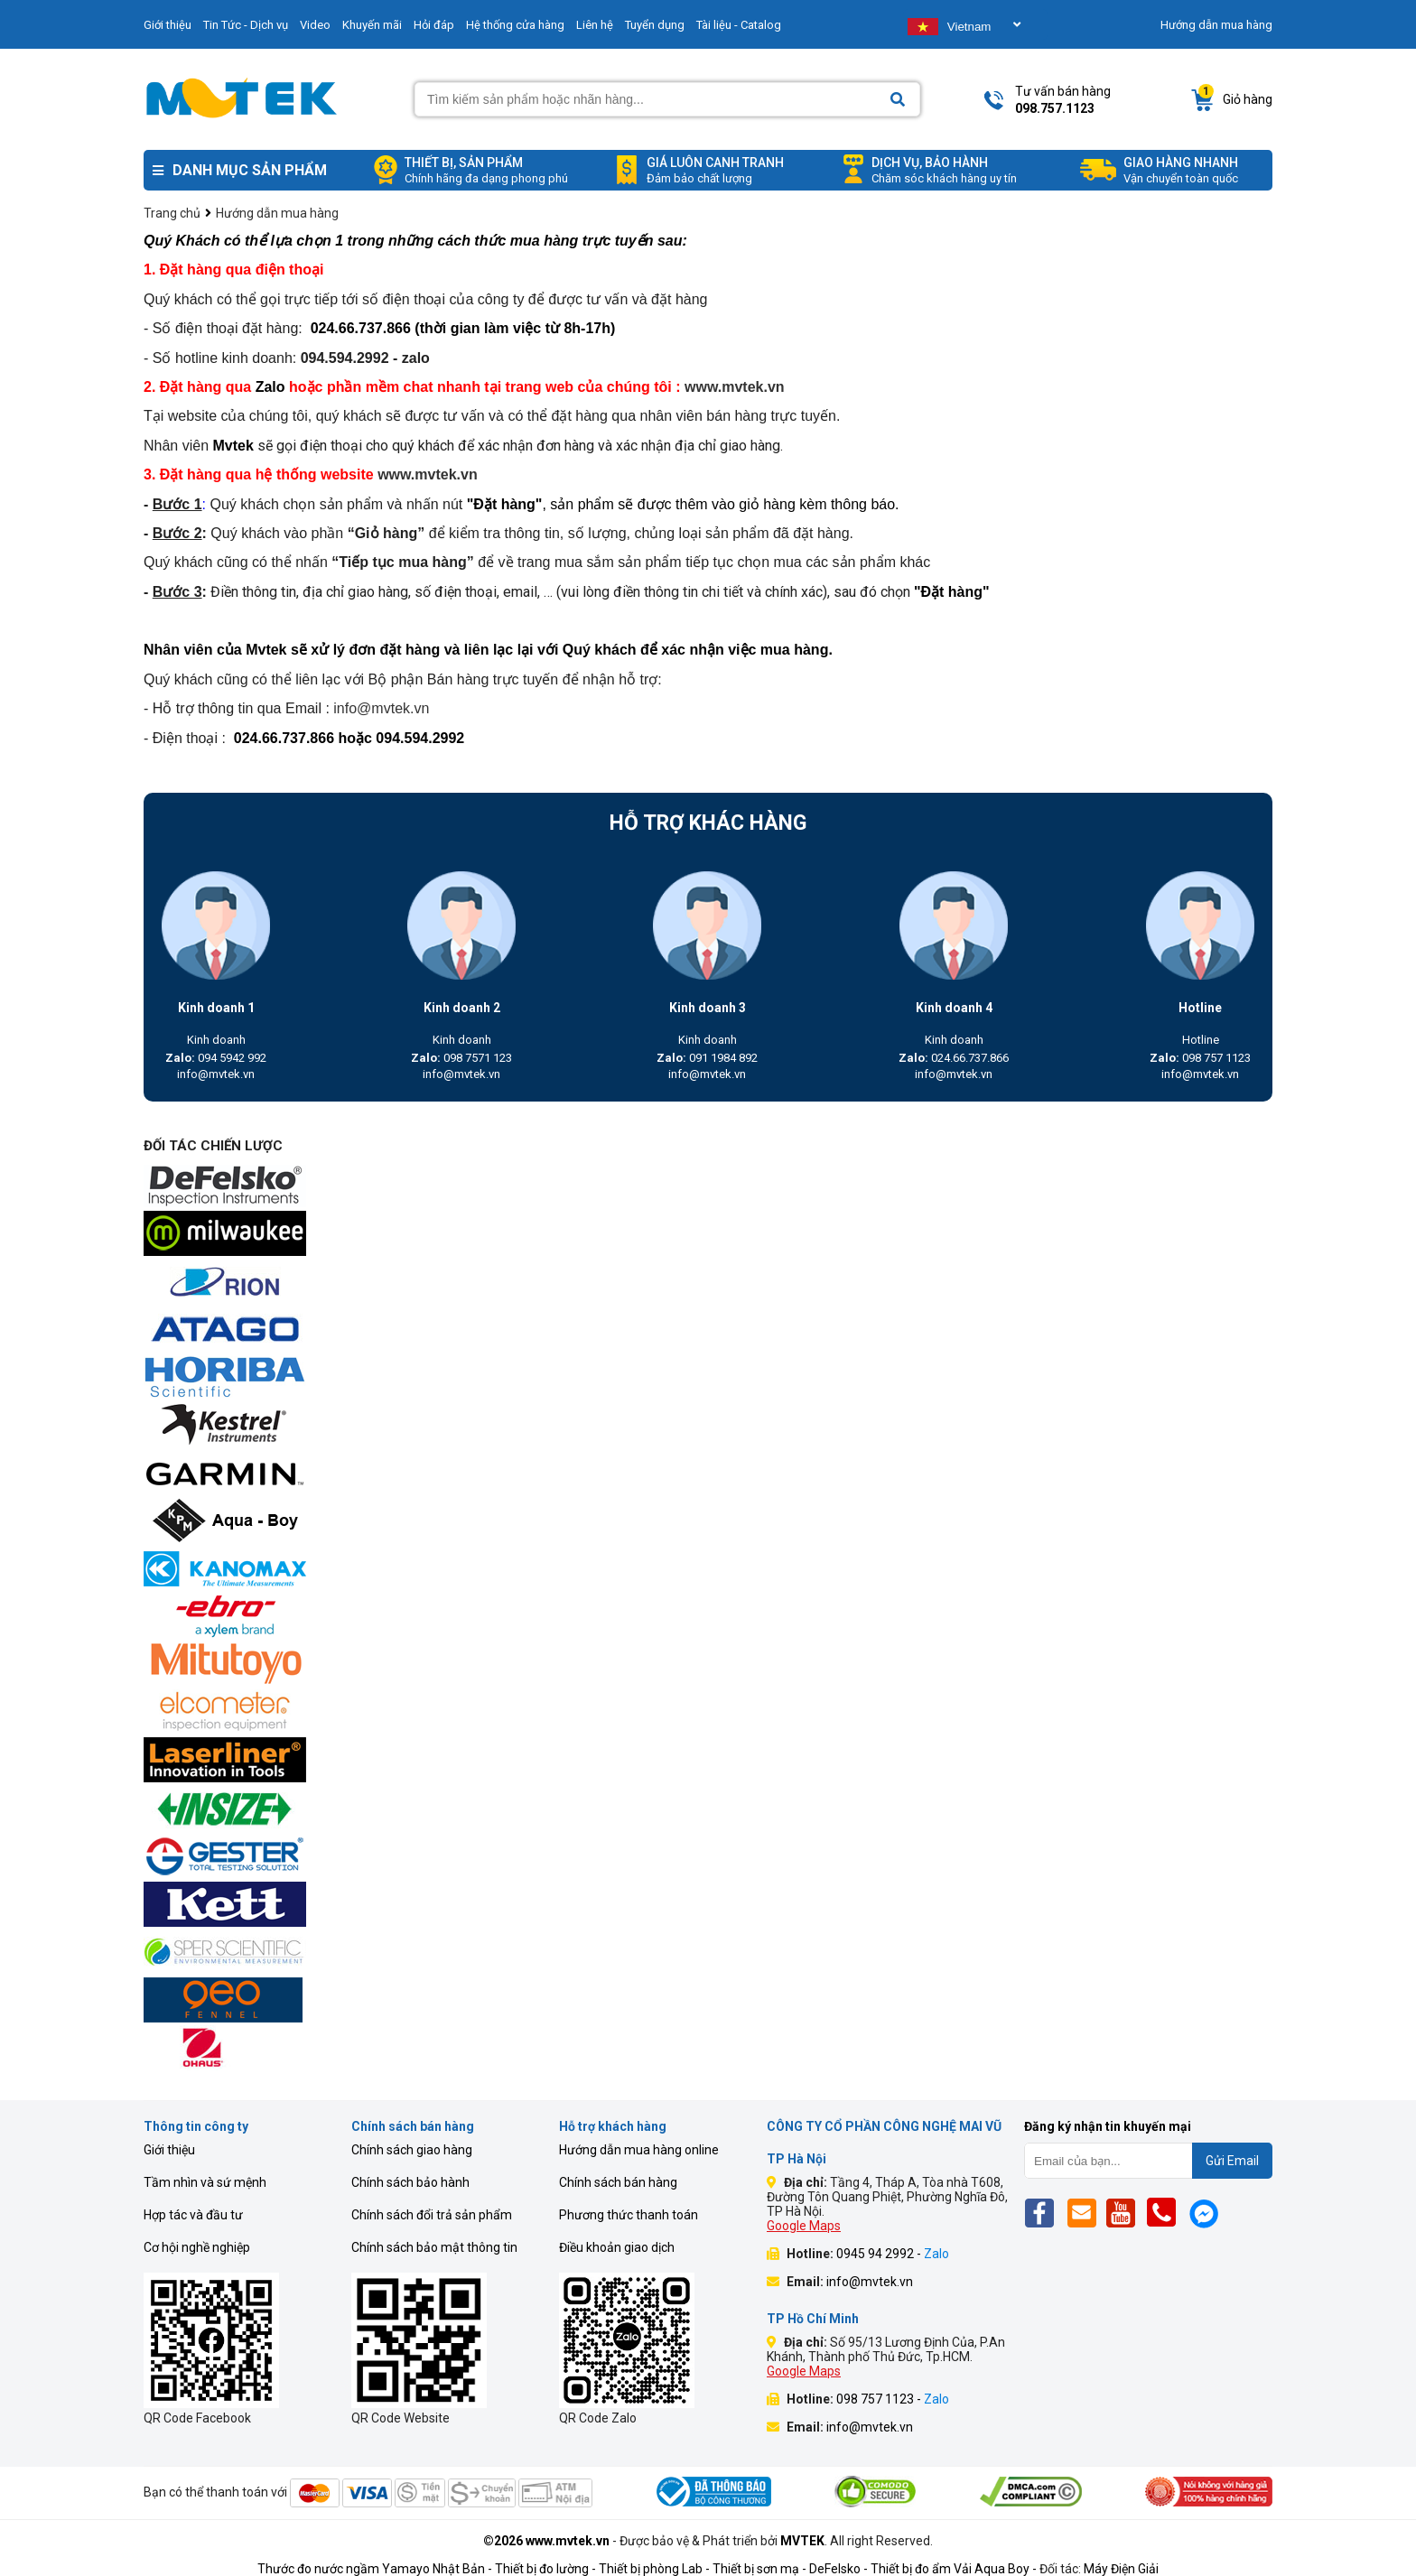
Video (315, 25)
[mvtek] (708, 1187)
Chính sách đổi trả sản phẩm (431, 2215)
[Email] (1085, 2212)
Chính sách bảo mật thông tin (434, 2247)
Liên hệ (594, 25)
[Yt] (1125, 2212)
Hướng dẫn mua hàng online (639, 2150)
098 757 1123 (1200, 1058)
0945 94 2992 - (892, 2253)
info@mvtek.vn (216, 1074)
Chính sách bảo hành (410, 2182)
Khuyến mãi (372, 25)
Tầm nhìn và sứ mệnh (205, 2182)
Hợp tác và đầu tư (193, 2215)
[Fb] (1044, 2212)
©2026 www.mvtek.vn (546, 2541)
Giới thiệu (167, 25)
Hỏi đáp (434, 25)
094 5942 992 (215, 1058)
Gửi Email (1232, 2160)
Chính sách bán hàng (618, 2182)
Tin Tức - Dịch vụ (245, 25)
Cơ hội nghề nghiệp (197, 2247)
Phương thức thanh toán (628, 2215)
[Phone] (1166, 2212)
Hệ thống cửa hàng (515, 25)
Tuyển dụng (655, 25)
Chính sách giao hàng (411, 2150)
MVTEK (802, 2541)
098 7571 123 (461, 1058)
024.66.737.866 (954, 1058)
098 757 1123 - (892, 2399)
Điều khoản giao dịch (617, 2247)
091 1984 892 (707, 1058)
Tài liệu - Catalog (738, 25)
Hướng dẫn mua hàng (1216, 25)
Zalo (272, 387)
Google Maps (804, 2225)
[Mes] (1207, 2212)
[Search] (897, 100)
